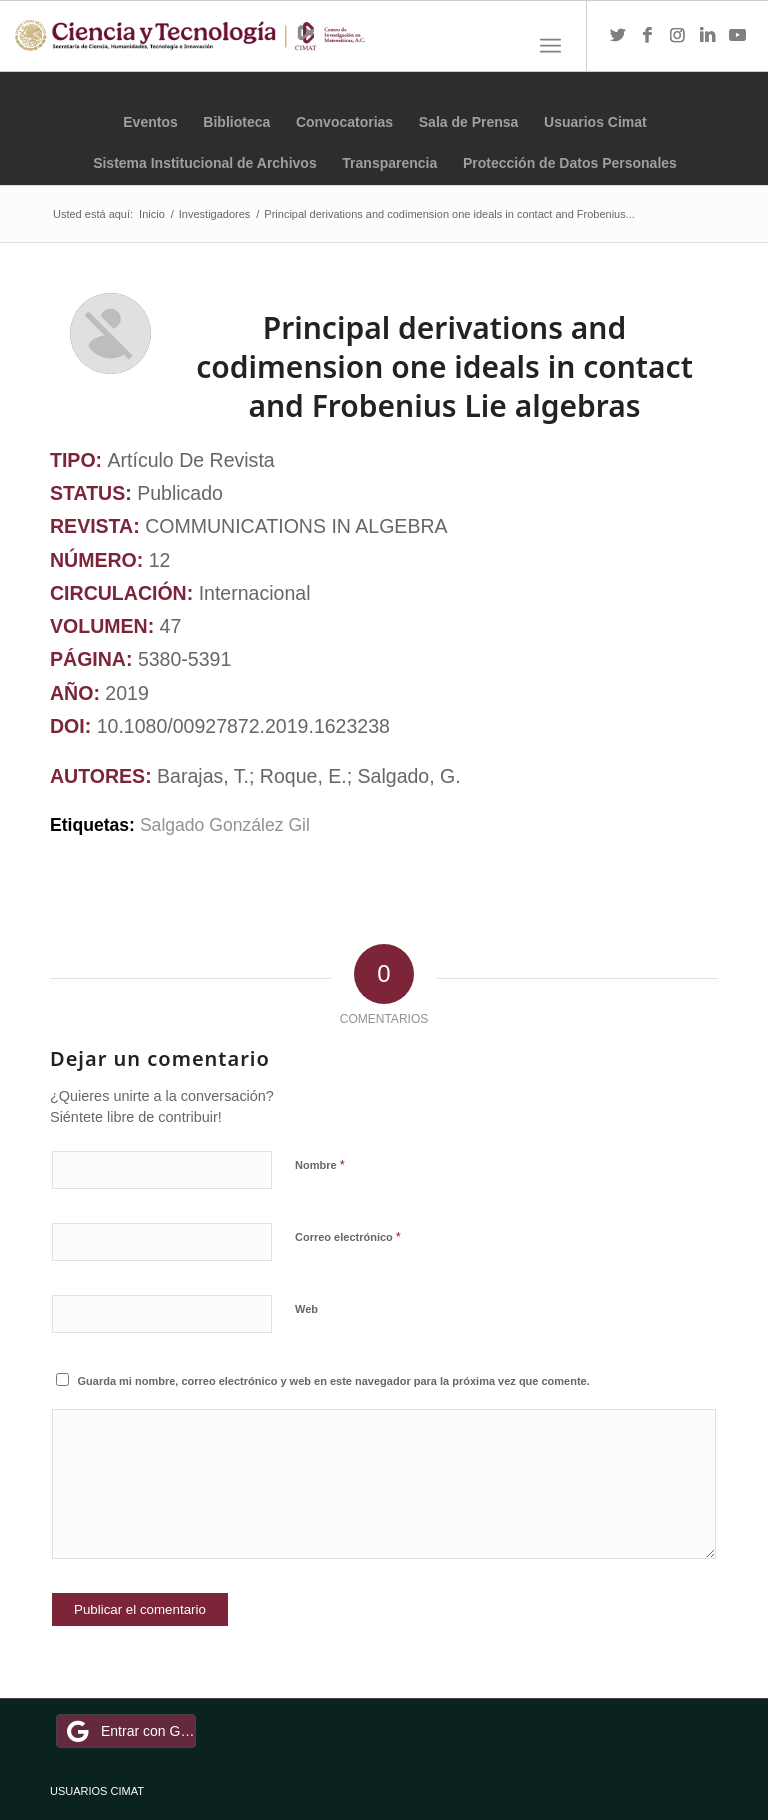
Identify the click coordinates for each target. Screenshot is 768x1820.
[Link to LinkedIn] (708, 36)
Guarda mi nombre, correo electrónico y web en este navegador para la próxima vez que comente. (334, 1381)
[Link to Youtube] (738, 36)
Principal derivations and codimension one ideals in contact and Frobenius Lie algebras (444, 366)
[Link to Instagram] (678, 36)
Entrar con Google (129, 1731)
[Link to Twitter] (618, 36)
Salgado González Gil (227, 825)
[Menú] (550, 46)
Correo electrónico (348, 1236)
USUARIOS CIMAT (97, 1791)
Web (306, 1309)
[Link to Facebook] (648, 36)
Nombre (320, 1164)
